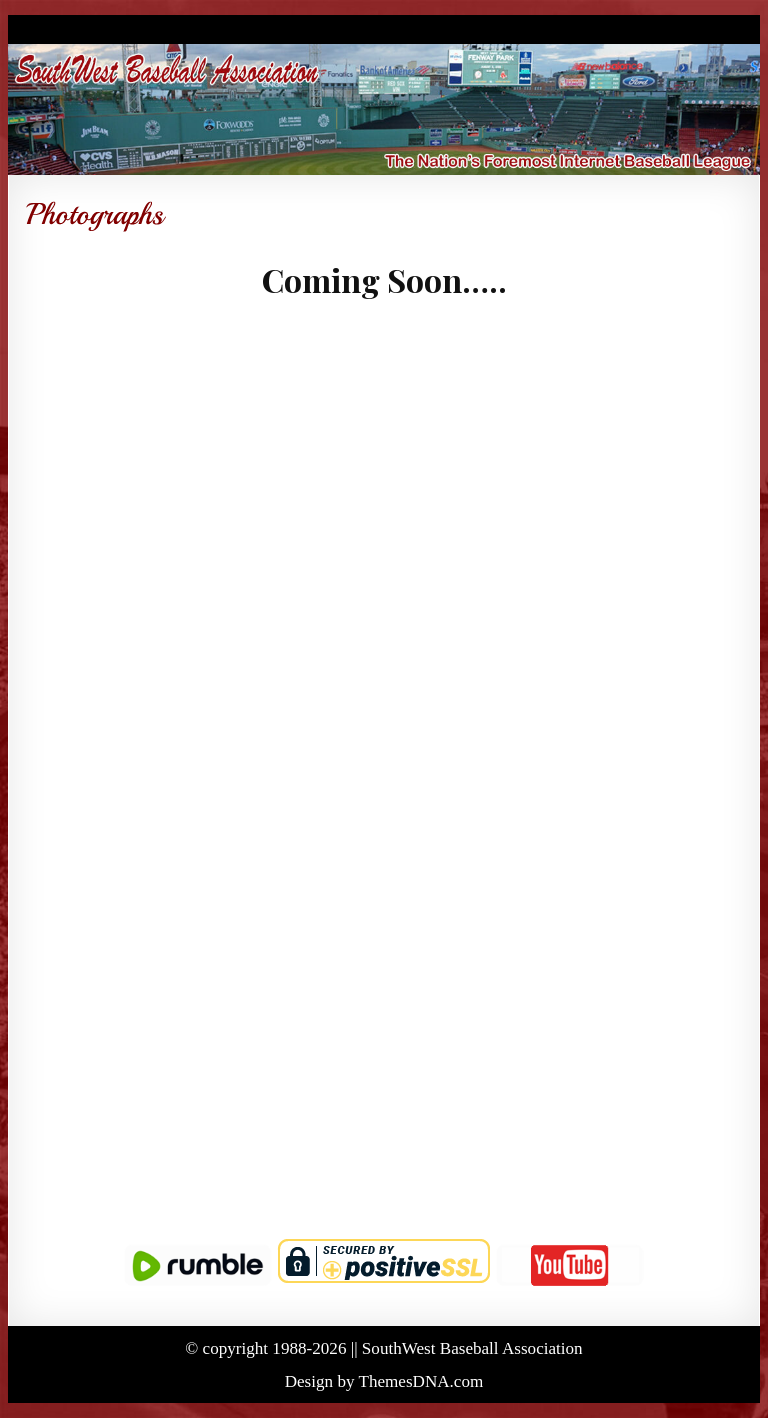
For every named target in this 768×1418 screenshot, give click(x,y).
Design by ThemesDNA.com (384, 1381)
